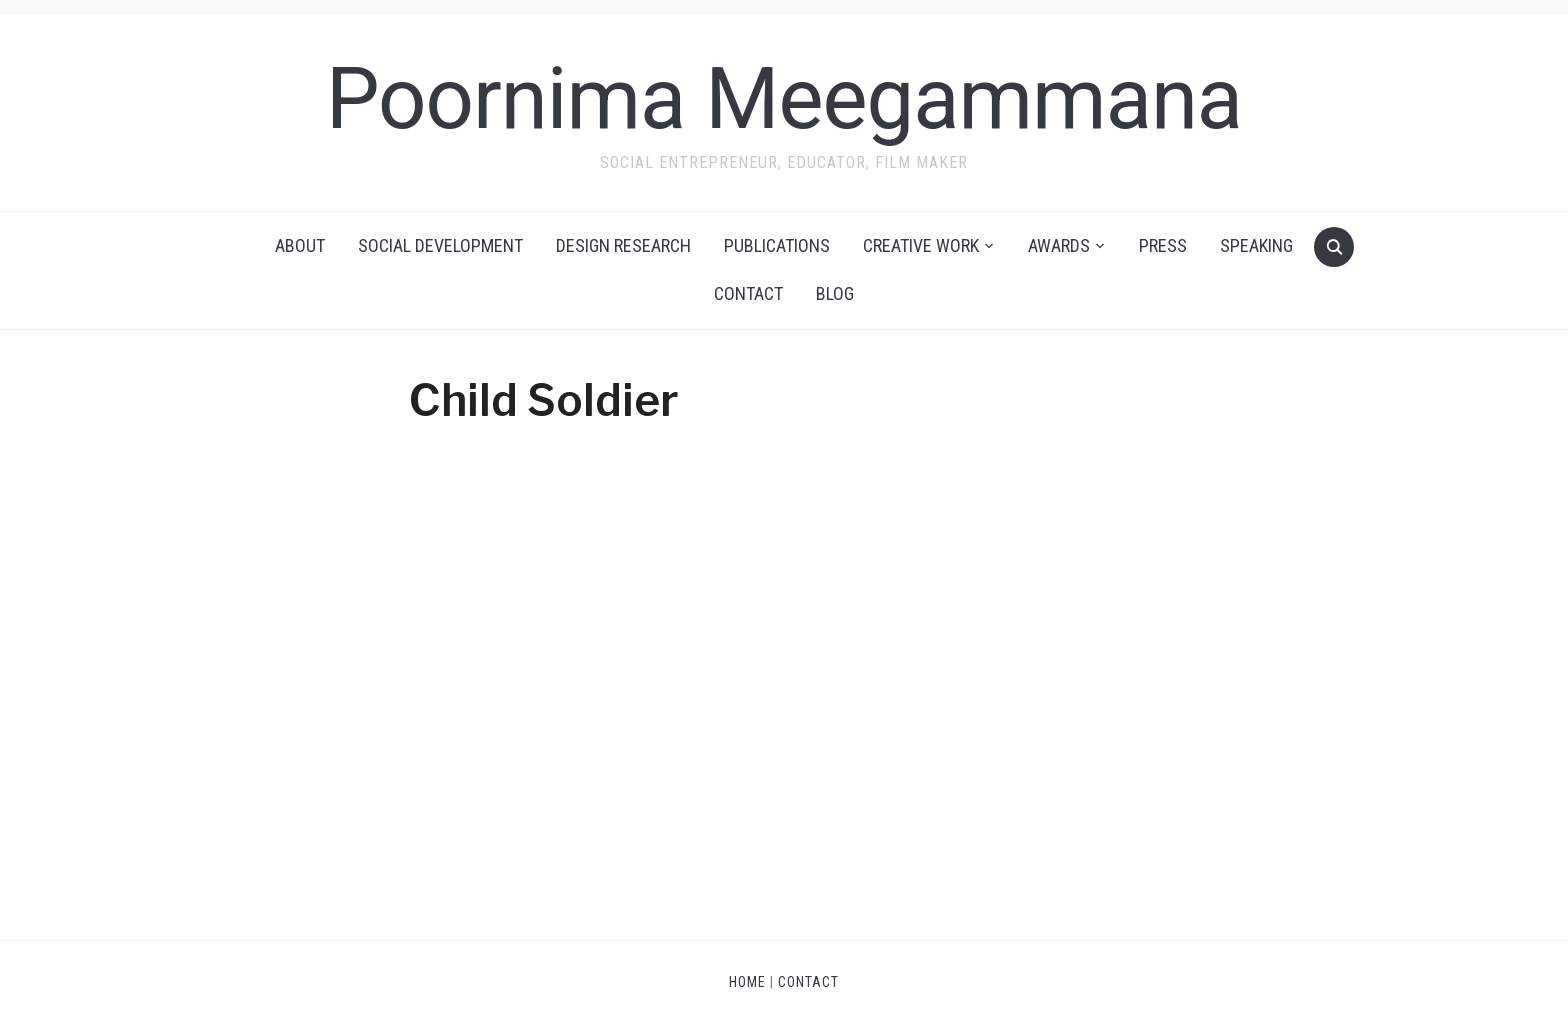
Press (1163, 245)
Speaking (1256, 245)
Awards (1059, 245)
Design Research (623, 245)
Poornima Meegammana (784, 99)
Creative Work (921, 245)
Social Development (440, 245)
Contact (748, 293)
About (300, 245)
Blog (835, 293)
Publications (777, 245)
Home (747, 982)
